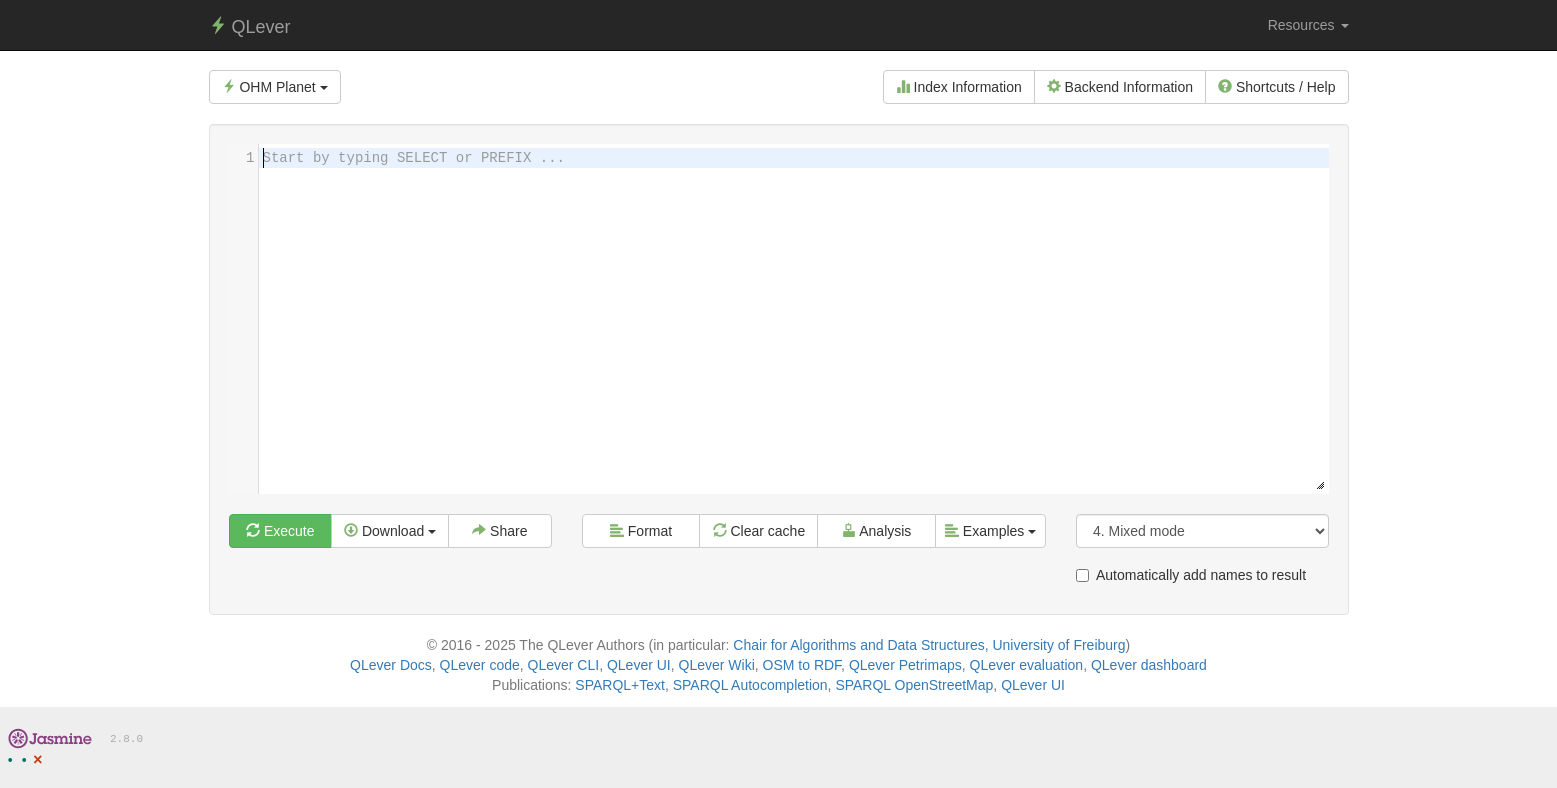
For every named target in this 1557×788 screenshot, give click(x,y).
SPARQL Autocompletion (750, 685)
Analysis (876, 531)
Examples (990, 531)
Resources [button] (1308, 25)
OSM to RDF (802, 665)
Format (641, 531)
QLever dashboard (1149, 665)
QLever (250, 26)
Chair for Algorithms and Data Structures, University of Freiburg (929, 645)
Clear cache (759, 531)
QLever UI (639, 665)
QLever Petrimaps (905, 665)
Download (390, 531)
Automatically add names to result (1191, 575)
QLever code (480, 665)
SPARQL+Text (620, 685)
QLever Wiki (717, 665)
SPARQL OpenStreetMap (914, 685)
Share (499, 531)
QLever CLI (564, 665)
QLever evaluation (1027, 665)
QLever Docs (391, 665)
